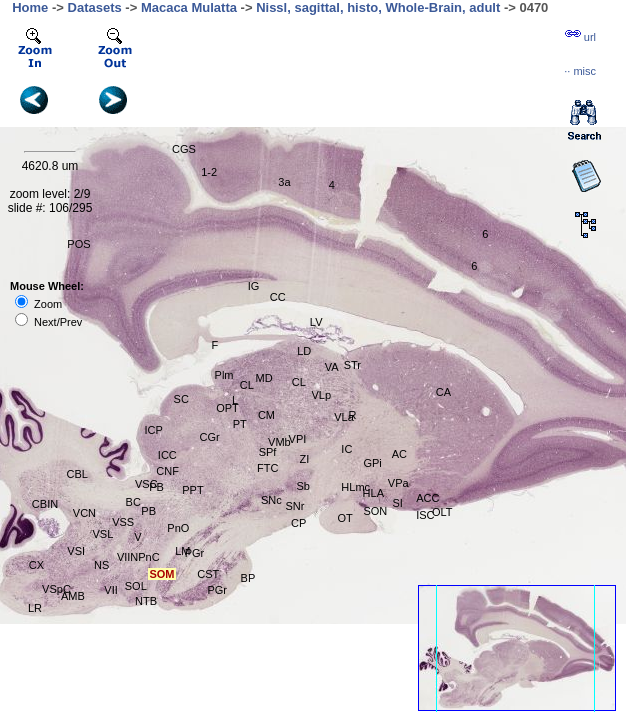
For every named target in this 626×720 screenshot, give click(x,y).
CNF (167, 471)
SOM (161, 574)
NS (101, 565)
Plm (224, 375)
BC (133, 502)
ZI (305, 459)
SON (375, 511)
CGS (184, 149)
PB (156, 487)
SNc (271, 500)
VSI (76, 551)
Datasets (95, 7)
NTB (146, 601)
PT (240, 424)
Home (30, 7)
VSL (103, 534)
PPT (192, 490)
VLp (321, 395)
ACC (427, 498)
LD (304, 351)
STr (352, 365)
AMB (73, 596)
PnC (148, 557)
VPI (298, 439)
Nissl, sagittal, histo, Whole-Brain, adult (378, 7)
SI (398, 503)
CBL (77, 474)
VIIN (127, 557)
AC (399, 454)
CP (298, 523)
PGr (195, 553)
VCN (84, 513)
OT (344, 518)
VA (332, 367)
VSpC (56, 589)
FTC (267, 468)
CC (278, 297)
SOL (136, 586)
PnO (178, 528)
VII (110, 590)
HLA (373, 493)
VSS (123, 522)
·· (580, 71)
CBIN (45, 504)
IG (254, 286)
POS (78, 244)
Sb (302, 486)
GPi (372, 463)
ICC (167, 455)
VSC (146, 484)
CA (443, 392)
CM (266, 415)
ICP (153, 430)
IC (346, 449)
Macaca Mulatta (189, 7)
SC (181, 399)
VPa (398, 483)
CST (208, 574)
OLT (442, 512)
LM (182, 551)
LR (35, 608)
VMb (279, 442)
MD (264, 378)
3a (284, 182)
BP (248, 578)
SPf (268, 452)
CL (299, 382)
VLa (344, 417)
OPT (227, 408)
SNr (294, 506)
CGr (210, 437)
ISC (425, 515)
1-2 (209, 172)
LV (316, 322)
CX (36, 565)
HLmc (355, 487)
